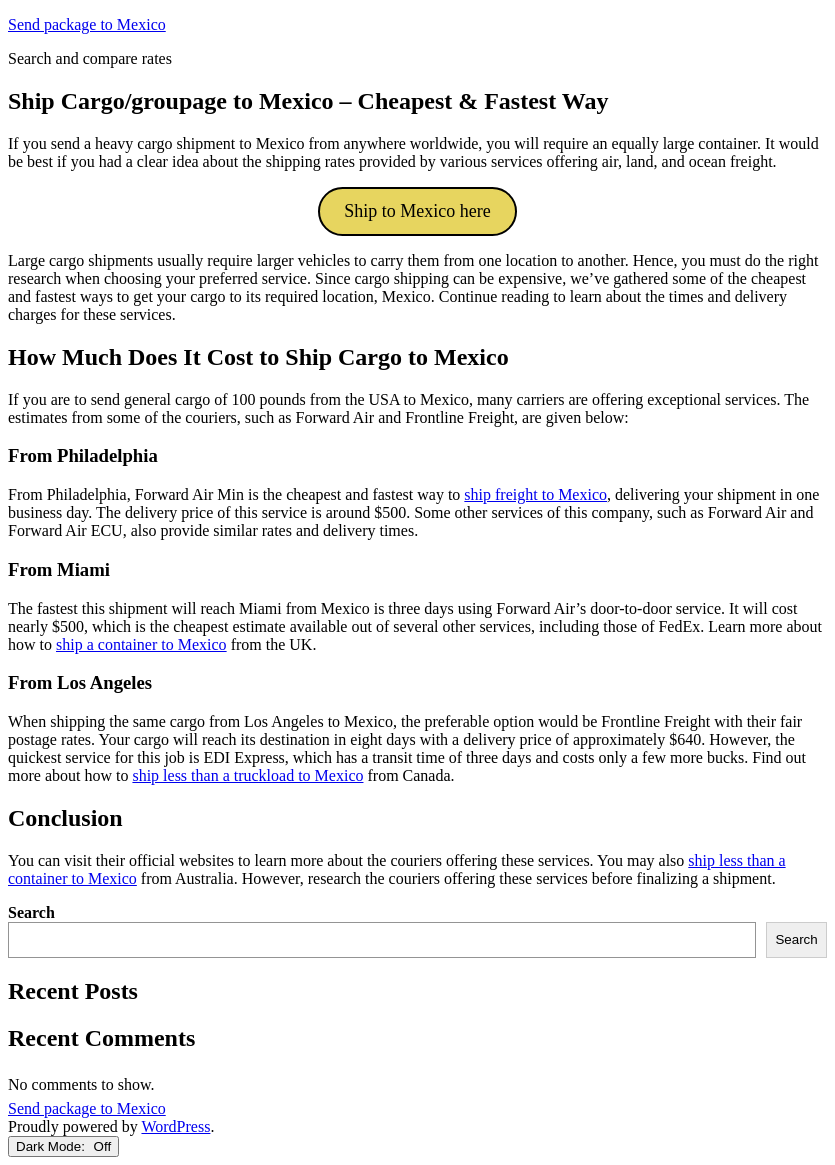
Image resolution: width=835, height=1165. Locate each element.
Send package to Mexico (87, 24)
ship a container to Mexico (141, 644)
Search (31, 912)
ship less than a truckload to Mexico (247, 775)
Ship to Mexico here (417, 211)
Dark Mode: (63, 1146)
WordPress (175, 1126)
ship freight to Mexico (535, 494)
